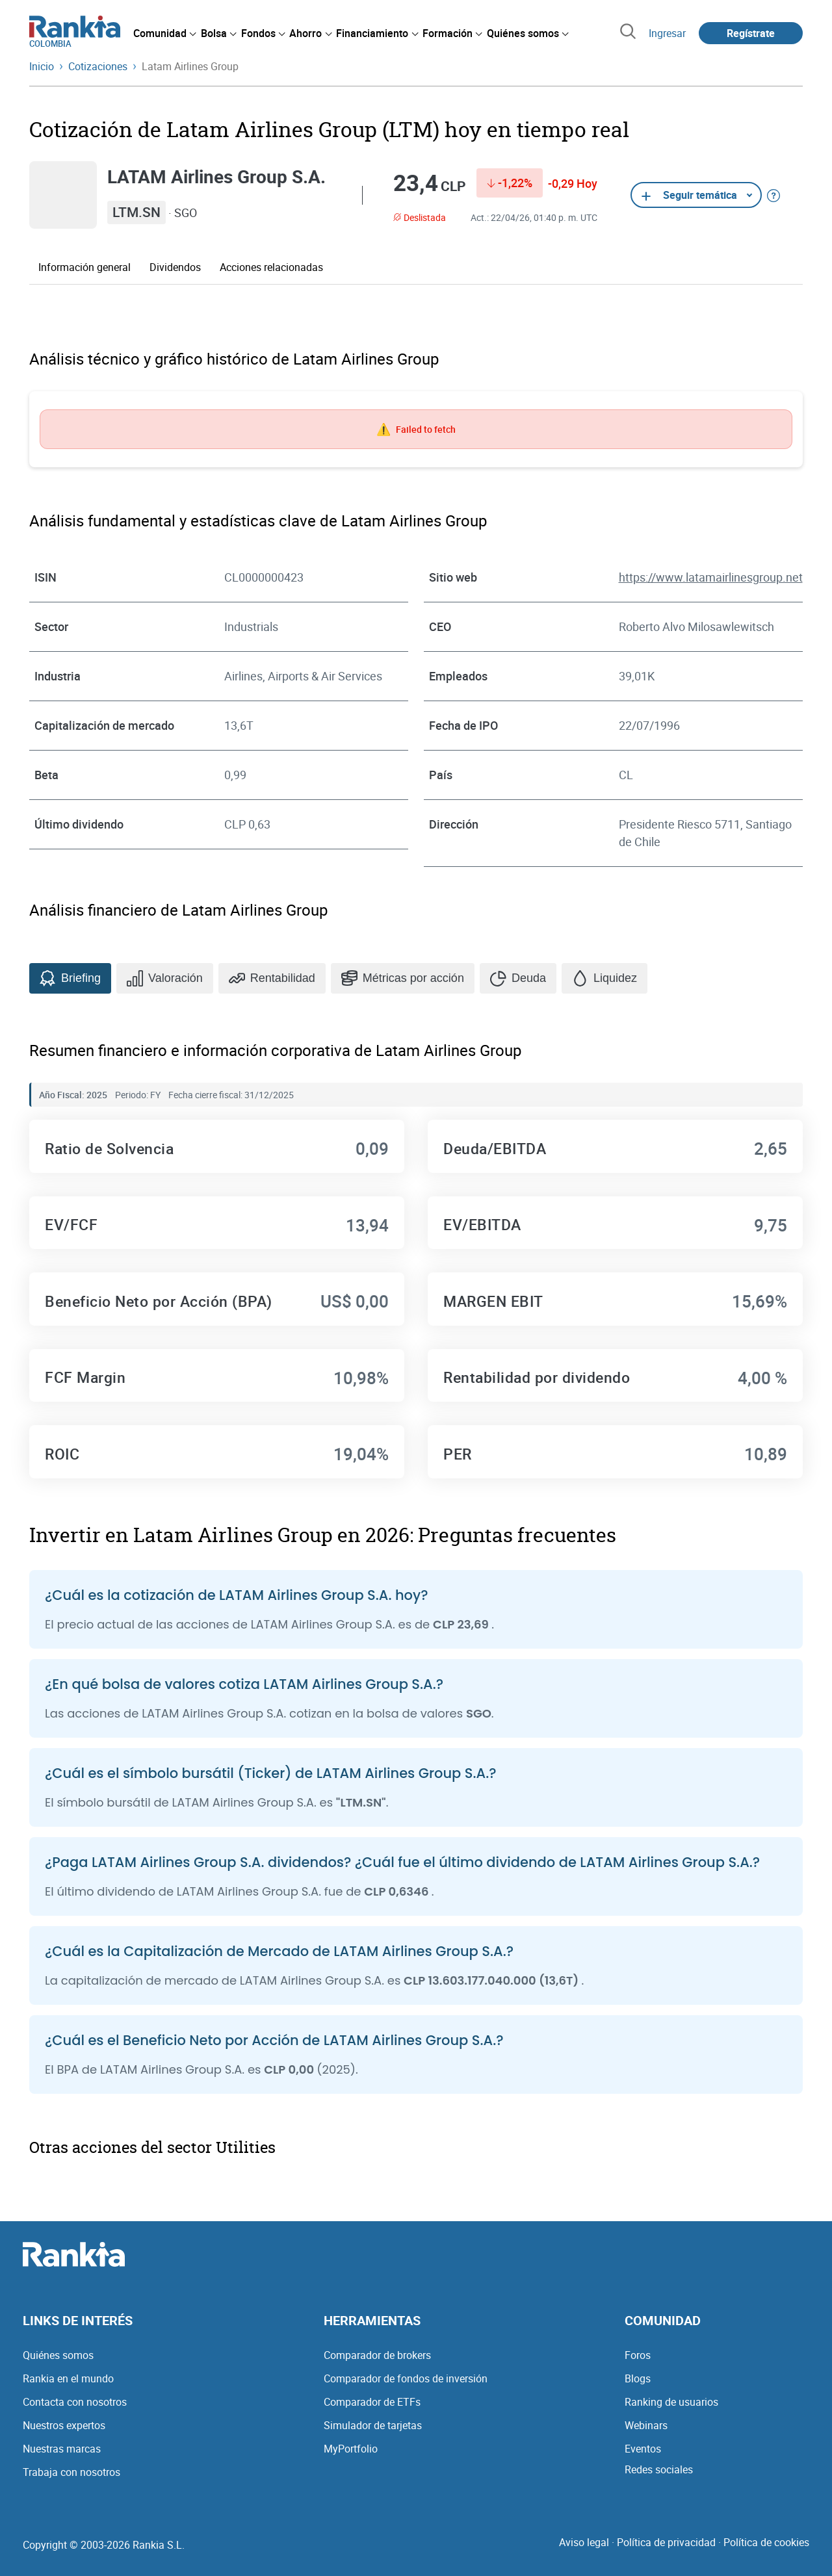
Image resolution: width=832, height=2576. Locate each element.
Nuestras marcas (62, 2448)
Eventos (643, 2448)
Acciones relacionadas (271, 267)
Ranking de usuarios (671, 2402)
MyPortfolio (351, 2448)
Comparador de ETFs (372, 2402)
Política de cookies (766, 2542)
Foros (638, 2355)
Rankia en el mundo (68, 2378)
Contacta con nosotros (75, 2402)
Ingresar (667, 33)
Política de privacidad (666, 2542)
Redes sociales (659, 2469)
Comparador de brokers (377, 2355)
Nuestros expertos (64, 2425)
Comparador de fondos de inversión (406, 2378)
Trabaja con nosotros (71, 2472)
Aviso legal (584, 2542)
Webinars (646, 2425)
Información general (84, 267)
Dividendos (175, 267)
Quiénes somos (58, 2355)
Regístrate (751, 33)
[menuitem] (164, 33)
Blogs (638, 2378)
